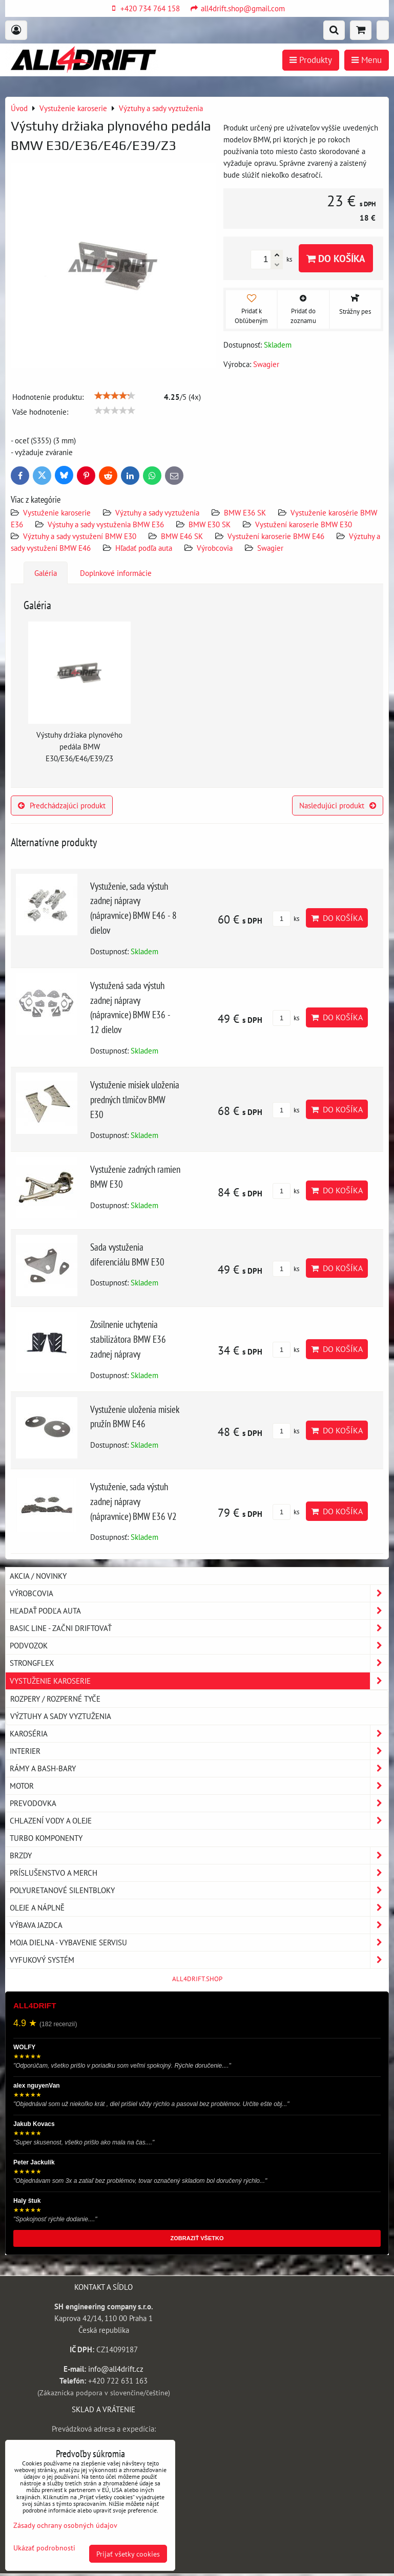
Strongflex (199, 1663)
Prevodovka (199, 1803)
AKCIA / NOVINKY (38, 1576)
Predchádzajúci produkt (62, 805)
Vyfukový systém (199, 1959)
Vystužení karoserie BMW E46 (275, 536)
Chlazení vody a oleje (199, 1820)
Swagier (270, 548)
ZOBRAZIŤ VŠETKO (197, 2238)
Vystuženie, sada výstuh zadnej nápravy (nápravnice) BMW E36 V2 (133, 1501)
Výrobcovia (215, 548)
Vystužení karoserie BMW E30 (303, 524)
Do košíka (335, 258)
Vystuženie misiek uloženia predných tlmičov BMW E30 (134, 1099)
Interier (199, 1751)
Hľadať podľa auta (143, 548)
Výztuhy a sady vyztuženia (157, 512)
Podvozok (199, 1645)
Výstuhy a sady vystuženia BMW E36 (106, 524)
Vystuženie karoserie (57, 512)
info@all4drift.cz (115, 2369)
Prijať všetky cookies (128, 2554)
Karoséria (199, 1733)
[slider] (114, 396)
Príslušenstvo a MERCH (199, 1872)
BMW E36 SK (245, 512)
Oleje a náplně (199, 1907)
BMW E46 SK (182, 536)
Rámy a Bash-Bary (199, 1768)
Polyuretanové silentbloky (199, 1890)
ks (286, 918)
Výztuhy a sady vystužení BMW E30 (79, 536)
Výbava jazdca (199, 1925)
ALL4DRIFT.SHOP (197, 1978)
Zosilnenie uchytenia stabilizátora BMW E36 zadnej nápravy (128, 1339)
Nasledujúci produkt (337, 805)
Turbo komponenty (46, 1838)
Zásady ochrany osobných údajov (65, 2525)
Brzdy (199, 1855)
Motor (199, 1785)
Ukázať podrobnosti (44, 2548)
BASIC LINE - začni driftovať (199, 1628)
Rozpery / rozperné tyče (55, 1698)
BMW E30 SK (210, 524)
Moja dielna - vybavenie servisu (199, 1942)
